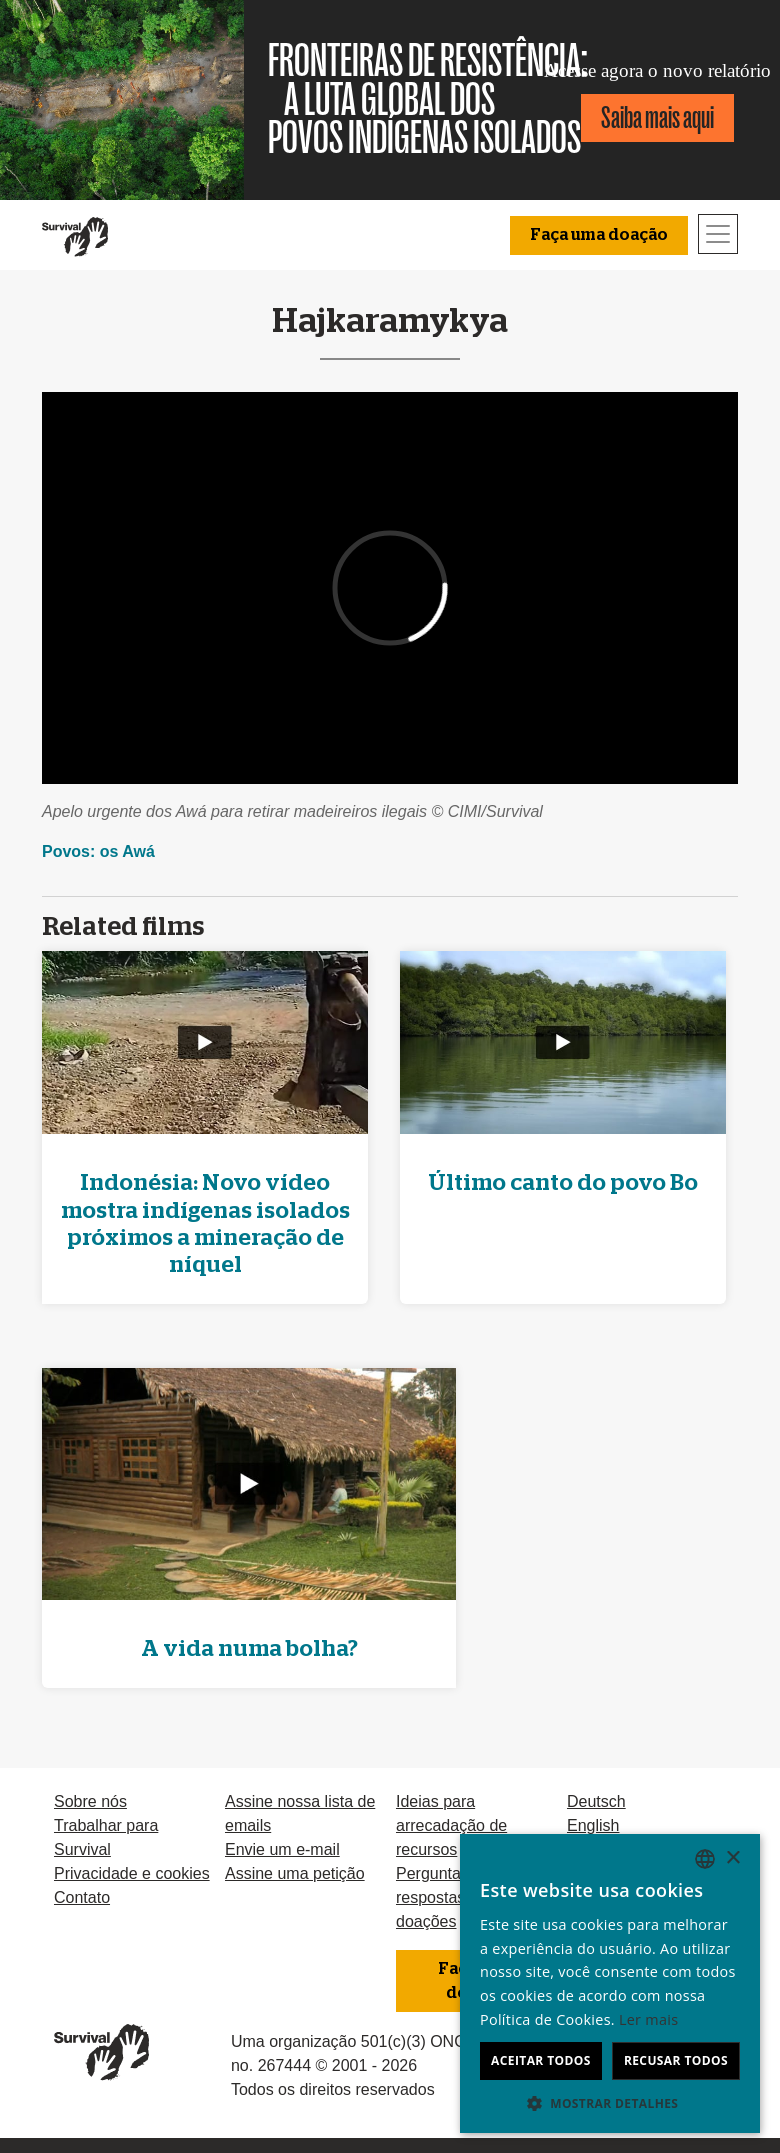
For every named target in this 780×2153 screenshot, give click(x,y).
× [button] (732, 1858)
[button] (610, 2103)
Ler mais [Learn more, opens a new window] (648, 2019)
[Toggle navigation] (718, 234)
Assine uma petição (295, 1873)
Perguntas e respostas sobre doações (453, 1897)
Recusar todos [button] (676, 2060)
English (593, 1825)
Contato (82, 1897)
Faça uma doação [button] (599, 235)
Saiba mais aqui (657, 117)
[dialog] (610, 1983)
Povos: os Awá (98, 851)
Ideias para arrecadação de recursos (451, 1825)
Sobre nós (90, 1801)
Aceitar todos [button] (541, 2060)
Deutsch (596, 1801)
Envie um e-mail (282, 1849)
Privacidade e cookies (132, 1873)
